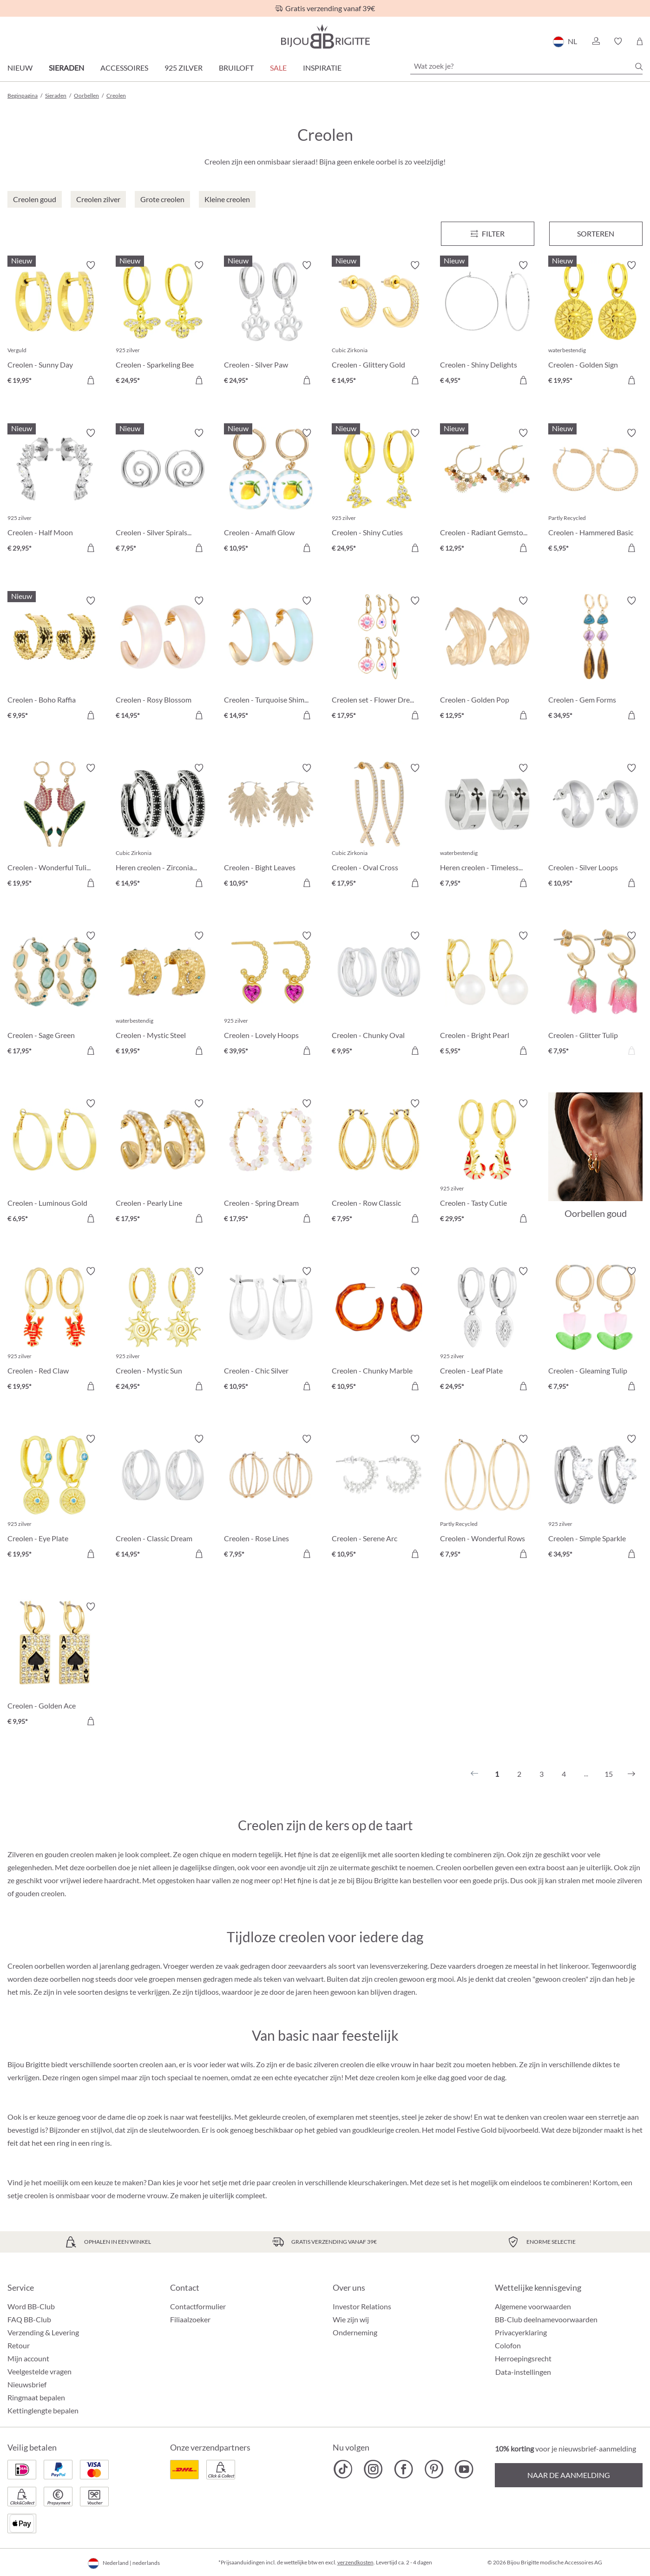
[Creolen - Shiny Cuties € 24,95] (379, 492)
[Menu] (487, 234)
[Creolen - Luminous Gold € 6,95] (54, 1162)
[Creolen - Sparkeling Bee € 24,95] (163, 324)
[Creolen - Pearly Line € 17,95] (163, 1162)
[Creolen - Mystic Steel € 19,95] (163, 995)
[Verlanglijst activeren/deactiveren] (90, 265)
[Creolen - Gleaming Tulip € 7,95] (595, 1330)
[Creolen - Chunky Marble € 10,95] (379, 1330)
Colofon (508, 2345)
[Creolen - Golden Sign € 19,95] (595, 324)
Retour (18, 2345)
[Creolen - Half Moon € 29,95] (54, 492)
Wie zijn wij (351, 2319)
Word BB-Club (31, 2306)
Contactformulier (198, 2306)
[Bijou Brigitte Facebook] (403, 2469)
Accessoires (124, 67)
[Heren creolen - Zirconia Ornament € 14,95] (163, 827)
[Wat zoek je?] (526, 66)
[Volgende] (631, 1774)
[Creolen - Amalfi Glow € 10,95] (271, 492)
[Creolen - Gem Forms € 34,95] (595, 659)
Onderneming (355, 2332)
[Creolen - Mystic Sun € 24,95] (163, 1330)
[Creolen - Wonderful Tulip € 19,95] (54, 827)
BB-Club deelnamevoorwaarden (546, 2319)
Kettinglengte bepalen (43, 2410)
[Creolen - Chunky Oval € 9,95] (379, 995)
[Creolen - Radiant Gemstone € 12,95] (487, 492)
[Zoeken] (639, 66)
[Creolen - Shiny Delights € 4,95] (487, 324)
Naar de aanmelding (568, 2475)
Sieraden (66, 67)
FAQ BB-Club (29, 2319)
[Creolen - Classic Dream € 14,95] (163, 1498)
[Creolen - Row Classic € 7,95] (379, 1162)
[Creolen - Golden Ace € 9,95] (54, 1665)
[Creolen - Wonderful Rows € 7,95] (487, 1498)
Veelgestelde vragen (39, 2371)
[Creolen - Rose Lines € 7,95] (271, 1498)
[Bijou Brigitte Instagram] (373, 2469)
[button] (595, 41)
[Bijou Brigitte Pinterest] (433, 2469)
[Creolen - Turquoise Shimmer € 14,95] (271, 659)
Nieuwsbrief (26, 2384)
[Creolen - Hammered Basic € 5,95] (595, 492)
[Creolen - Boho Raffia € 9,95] (54, 659)
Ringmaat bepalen (36, 2397)
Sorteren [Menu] (595, 233)
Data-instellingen (523, 2372)
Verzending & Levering (43, 2332)
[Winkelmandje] (639, 41)
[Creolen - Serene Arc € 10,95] (379, 1498)
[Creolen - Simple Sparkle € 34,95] (595, 1498)
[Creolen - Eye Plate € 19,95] (54, 1498)
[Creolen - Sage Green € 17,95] (54, 995)
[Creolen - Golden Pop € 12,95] (487, 659)
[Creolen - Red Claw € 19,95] (54, 1330)
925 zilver (183, 67)
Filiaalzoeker (190, 2319)
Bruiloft (236, 67)
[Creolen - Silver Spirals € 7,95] (163, 492)
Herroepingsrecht (523, 2358)
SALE (278, 67)
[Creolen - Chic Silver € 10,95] (271, 1330)
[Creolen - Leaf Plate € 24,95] (487, 1330)
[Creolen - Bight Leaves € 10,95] (271, 827)
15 (608, 1773)
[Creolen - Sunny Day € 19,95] (54, 324)
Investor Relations (362, 2306)
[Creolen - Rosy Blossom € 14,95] (163, 659)
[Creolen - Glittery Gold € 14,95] (379, 324)
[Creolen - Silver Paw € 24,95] (271, 324)
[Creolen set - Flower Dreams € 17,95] (379, 659)
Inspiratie (322, 67)
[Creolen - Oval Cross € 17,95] (379, 827)
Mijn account (28, 2358)
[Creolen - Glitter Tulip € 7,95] (595, 995)
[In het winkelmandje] (90, 380)
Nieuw (20, 67)
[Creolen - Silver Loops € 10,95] (595, 827)
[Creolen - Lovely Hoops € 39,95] (271, 995)
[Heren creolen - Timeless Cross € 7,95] (487, 827)
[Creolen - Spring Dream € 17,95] (271, 1162)
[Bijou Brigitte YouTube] (463, 2469)
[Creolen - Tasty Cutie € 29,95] (487, 1162)
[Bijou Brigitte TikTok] (343, 2469)
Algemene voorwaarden (533, 2306)
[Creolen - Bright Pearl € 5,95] (487, 995)
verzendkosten (355, 2562)
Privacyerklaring (521, 2332)
